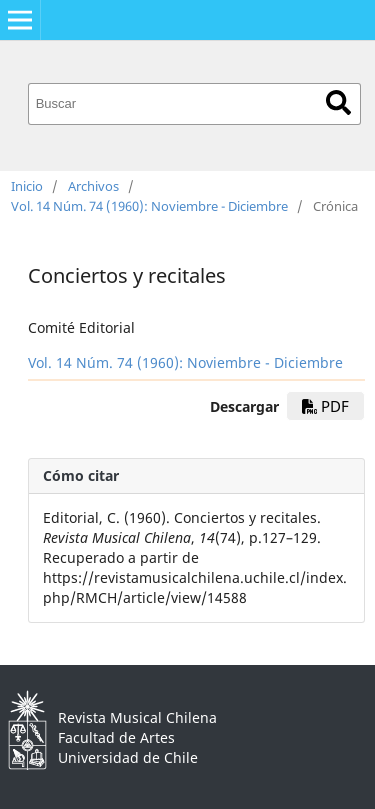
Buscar (338, 102)
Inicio (27, 186)
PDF (325, 406)
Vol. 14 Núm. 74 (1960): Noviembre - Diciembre (149, 206)
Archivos (93, 186)
